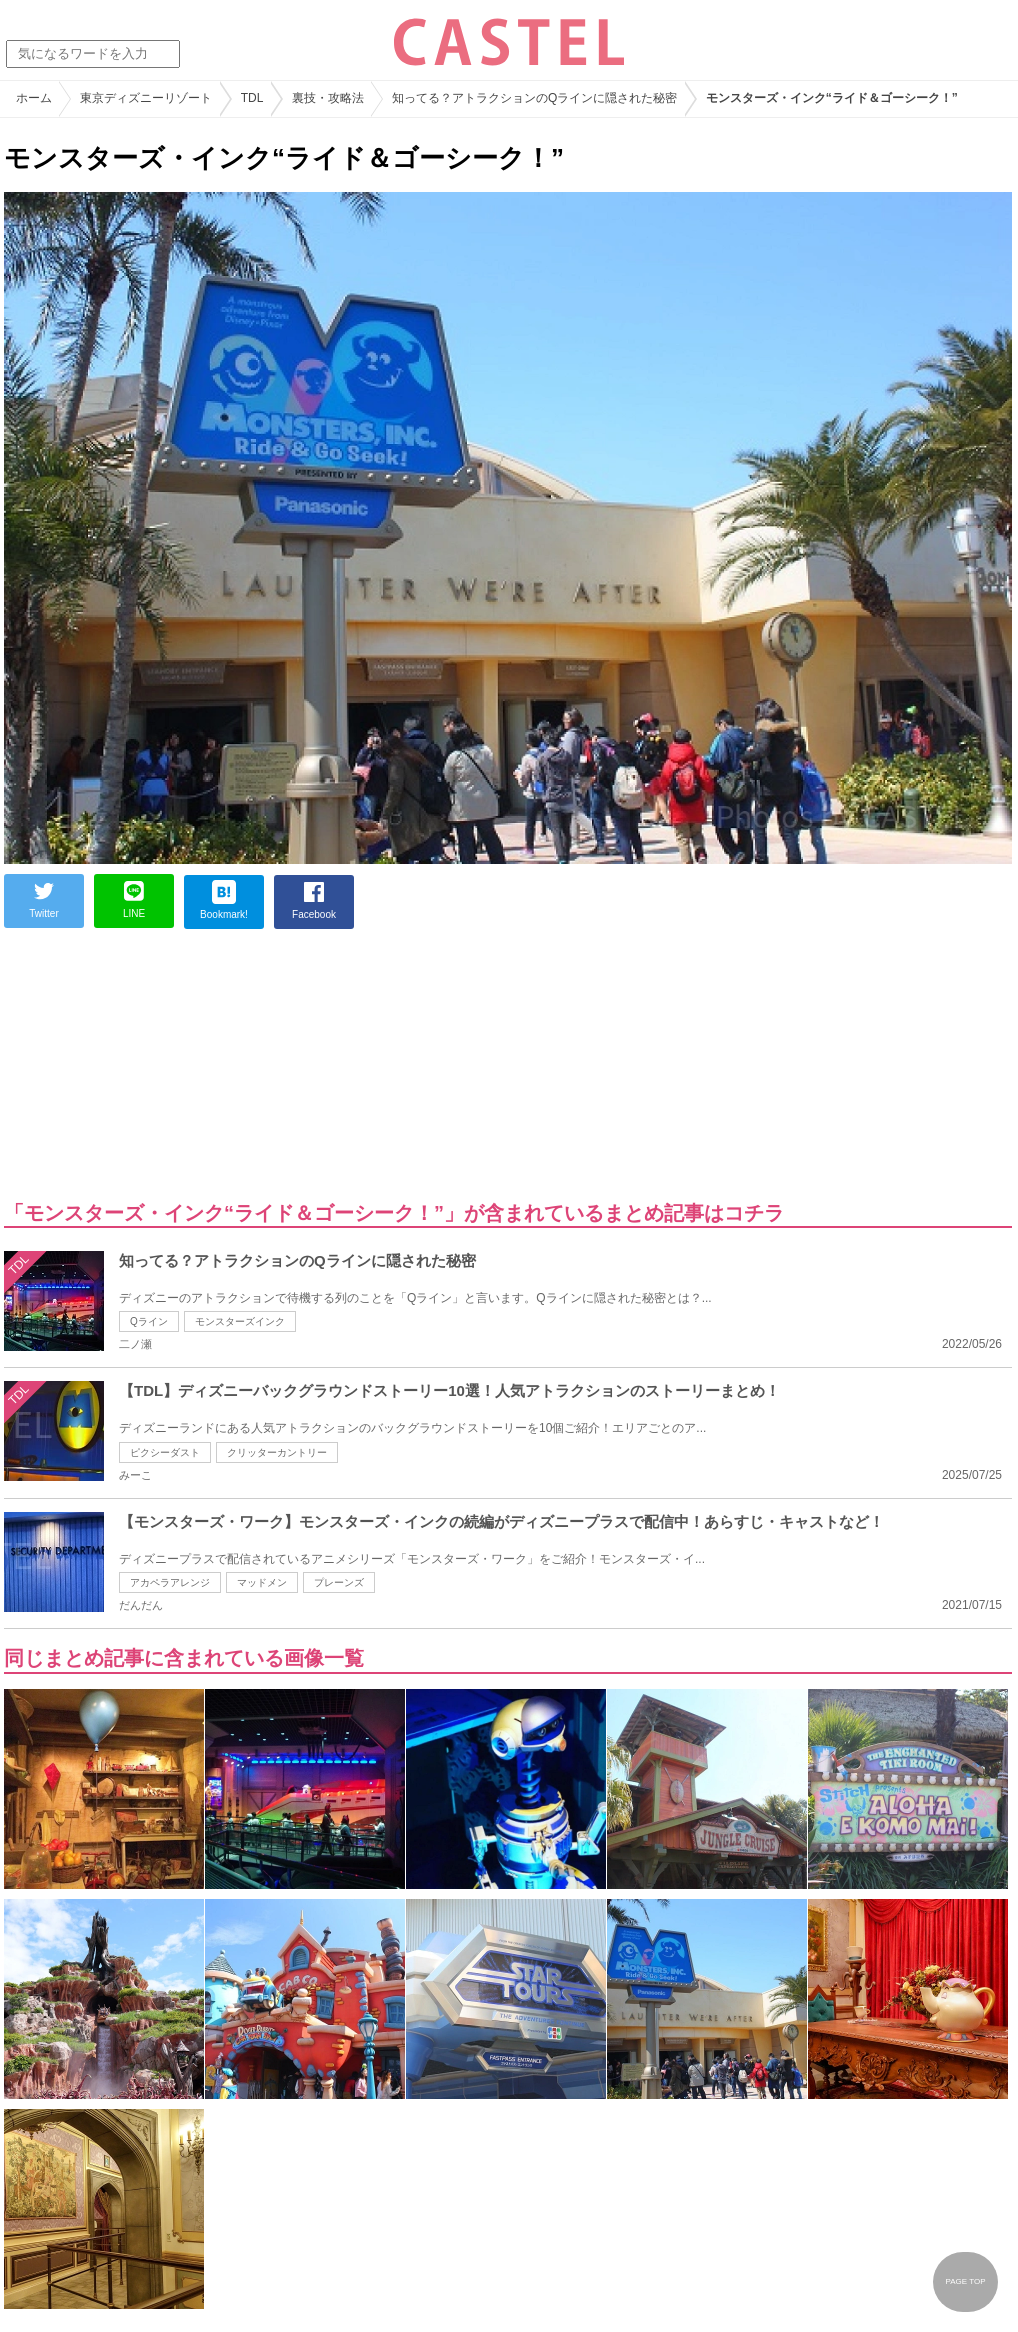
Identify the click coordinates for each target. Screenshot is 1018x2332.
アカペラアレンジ (170, 1582)
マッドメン (262, 1582)
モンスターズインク (240, 1321)
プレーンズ (339, 1582)
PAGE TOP (965, 2281)
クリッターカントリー (277, 1452)
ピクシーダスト (165, 1452)
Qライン (149, 1321)
